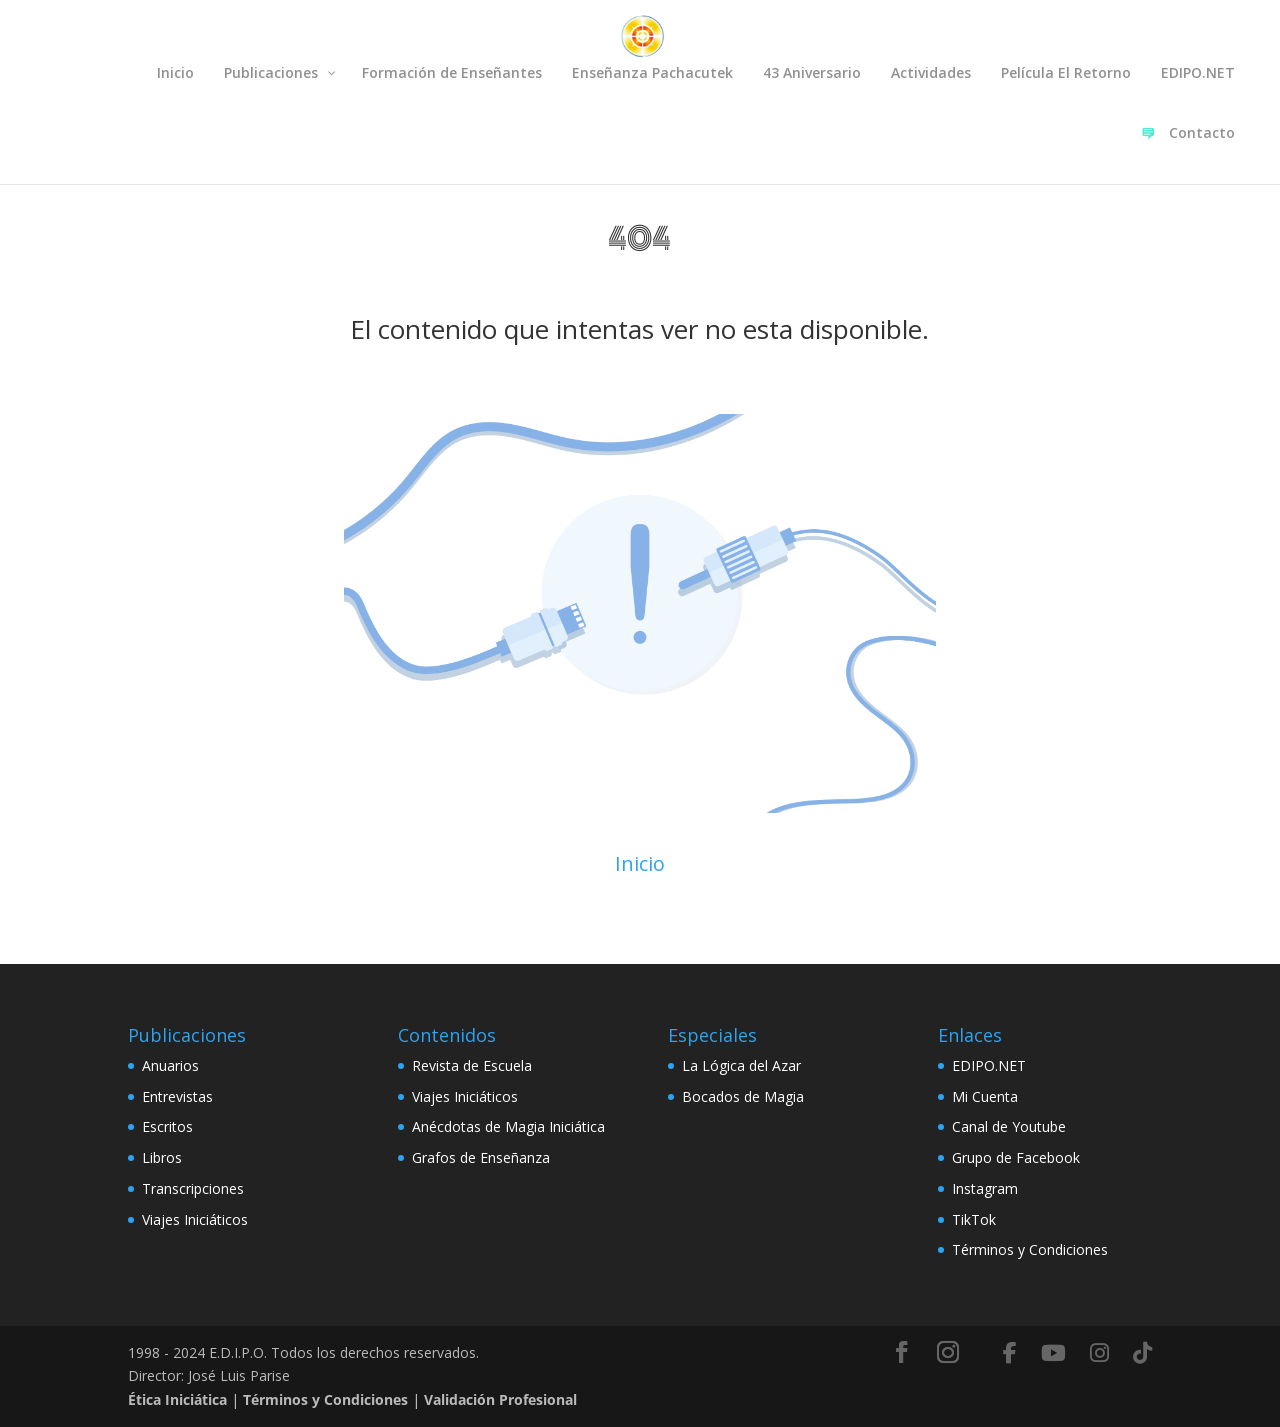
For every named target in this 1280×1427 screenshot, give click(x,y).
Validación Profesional (500, 1399)
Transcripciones (193, 1188)
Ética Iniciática (177, 1399)
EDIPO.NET (989, 1065)
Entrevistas (177, 1096)
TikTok (974, 1219)
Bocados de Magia (743, 1096)
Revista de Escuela (472, 1065)
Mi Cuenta (985, 1096)
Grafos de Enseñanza (481, 1157)
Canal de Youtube (1009, 1126)
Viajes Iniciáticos (195, 1219)
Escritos (167, 1126)
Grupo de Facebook (1016, 1157)
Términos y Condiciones (1030, 1249)
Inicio (640, 863)
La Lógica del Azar (741, 1065)
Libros (162, 1157)
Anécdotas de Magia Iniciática (508, 1126)
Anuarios (170, 1065)
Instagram (985, 1188)
